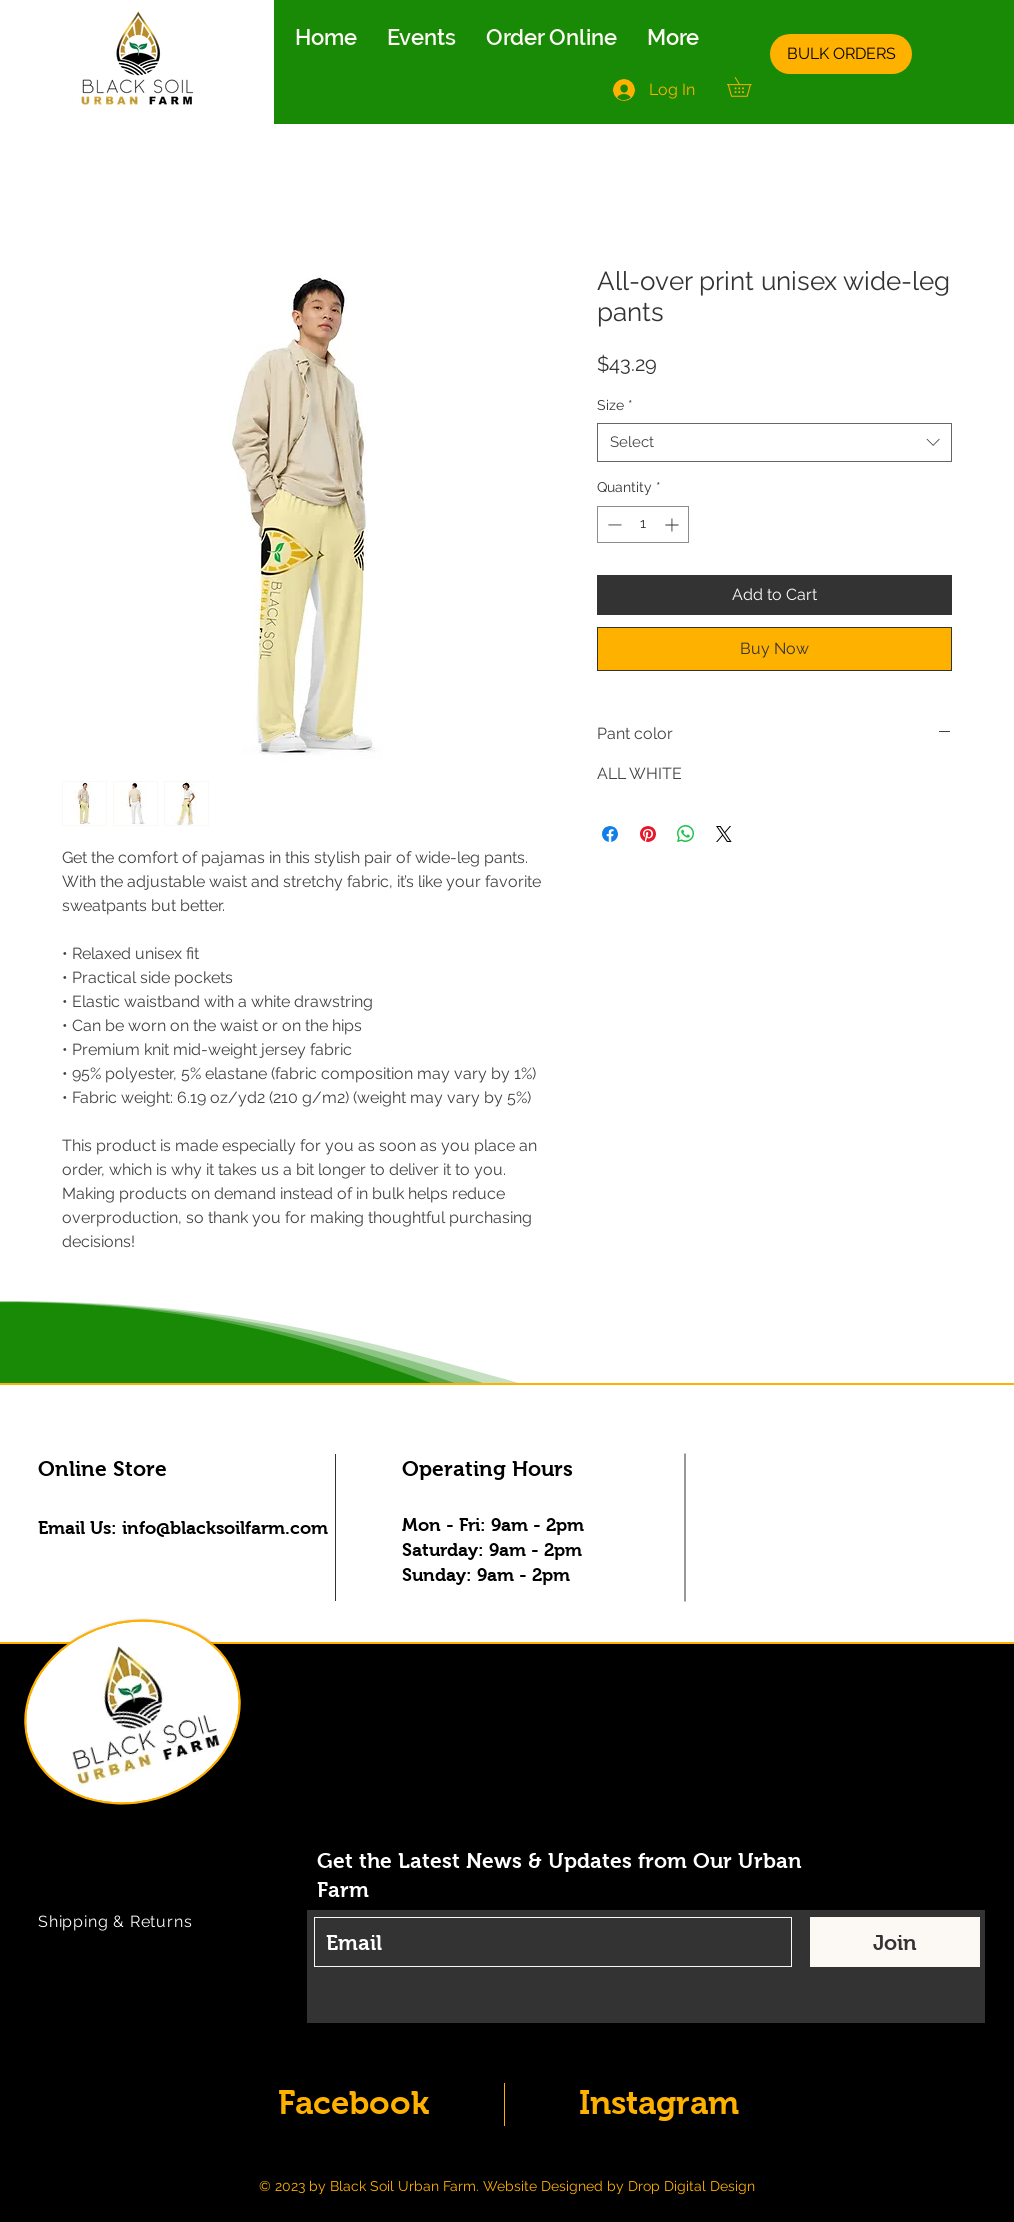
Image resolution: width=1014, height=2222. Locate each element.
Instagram (659, 2102)
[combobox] (774, 442)
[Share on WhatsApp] (686, 834)
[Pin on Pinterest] (648, 834)
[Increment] (673, 524)
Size (615, 405)
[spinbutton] (643, 524)
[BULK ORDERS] (841, 54)
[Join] (895, 1942)
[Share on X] (724, 834)
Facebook (353, 2102)
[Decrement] (612, 524)
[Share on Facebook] (610, 834)
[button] (748, 87)
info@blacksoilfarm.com (225, 1528)
